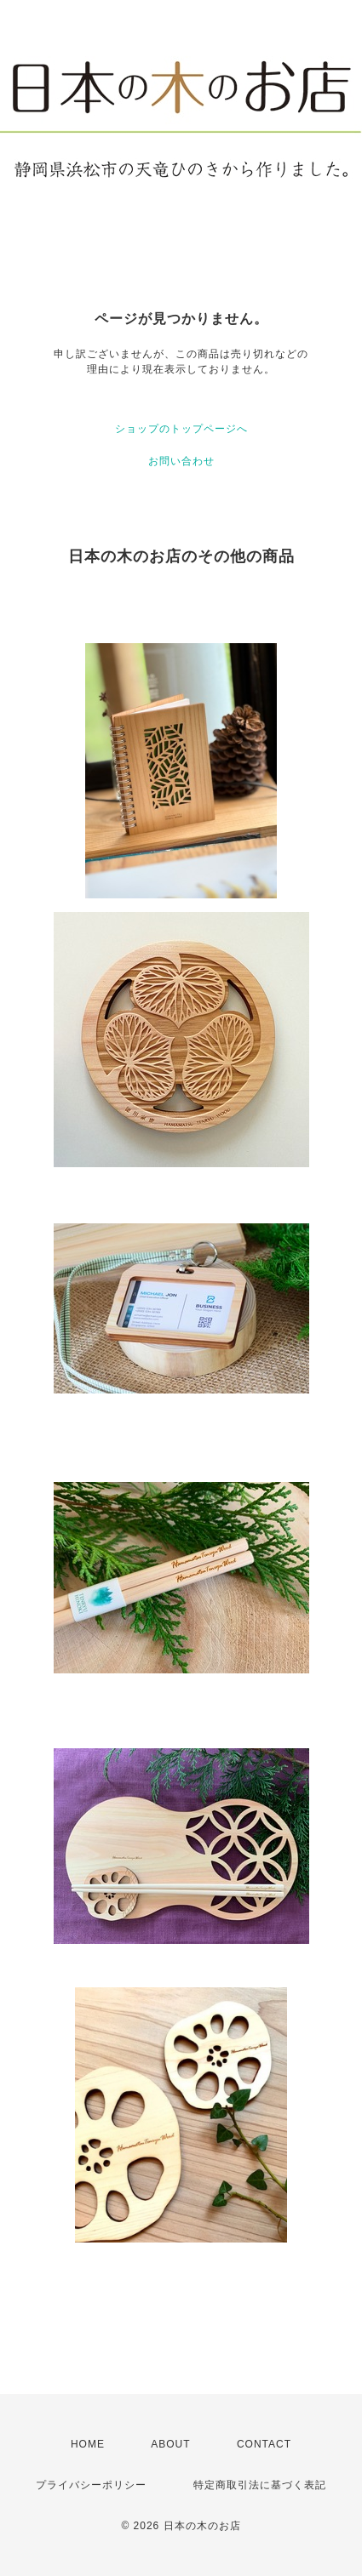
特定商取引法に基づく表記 (259, 2485)
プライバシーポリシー (91, 2485)
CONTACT (264, 2444)
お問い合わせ (181, 461)
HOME (88, 2444)
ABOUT (170, 2444)
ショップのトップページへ (181, 429)
